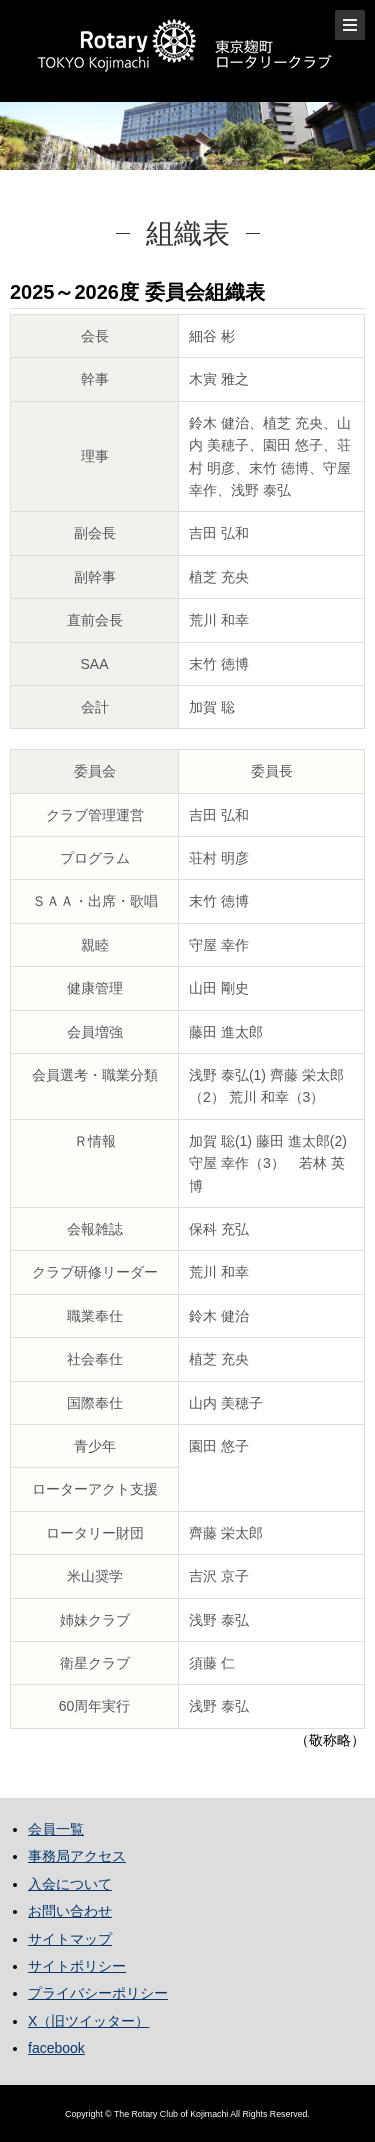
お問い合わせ (70, 1911)
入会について (70, 1884)
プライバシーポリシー (98, 1993)
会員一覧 (56, 1829)
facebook (56, 2048)
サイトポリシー (77, 1966)
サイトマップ (70, 1939)
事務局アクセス (77, 1856)
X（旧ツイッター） (88, 2021)
